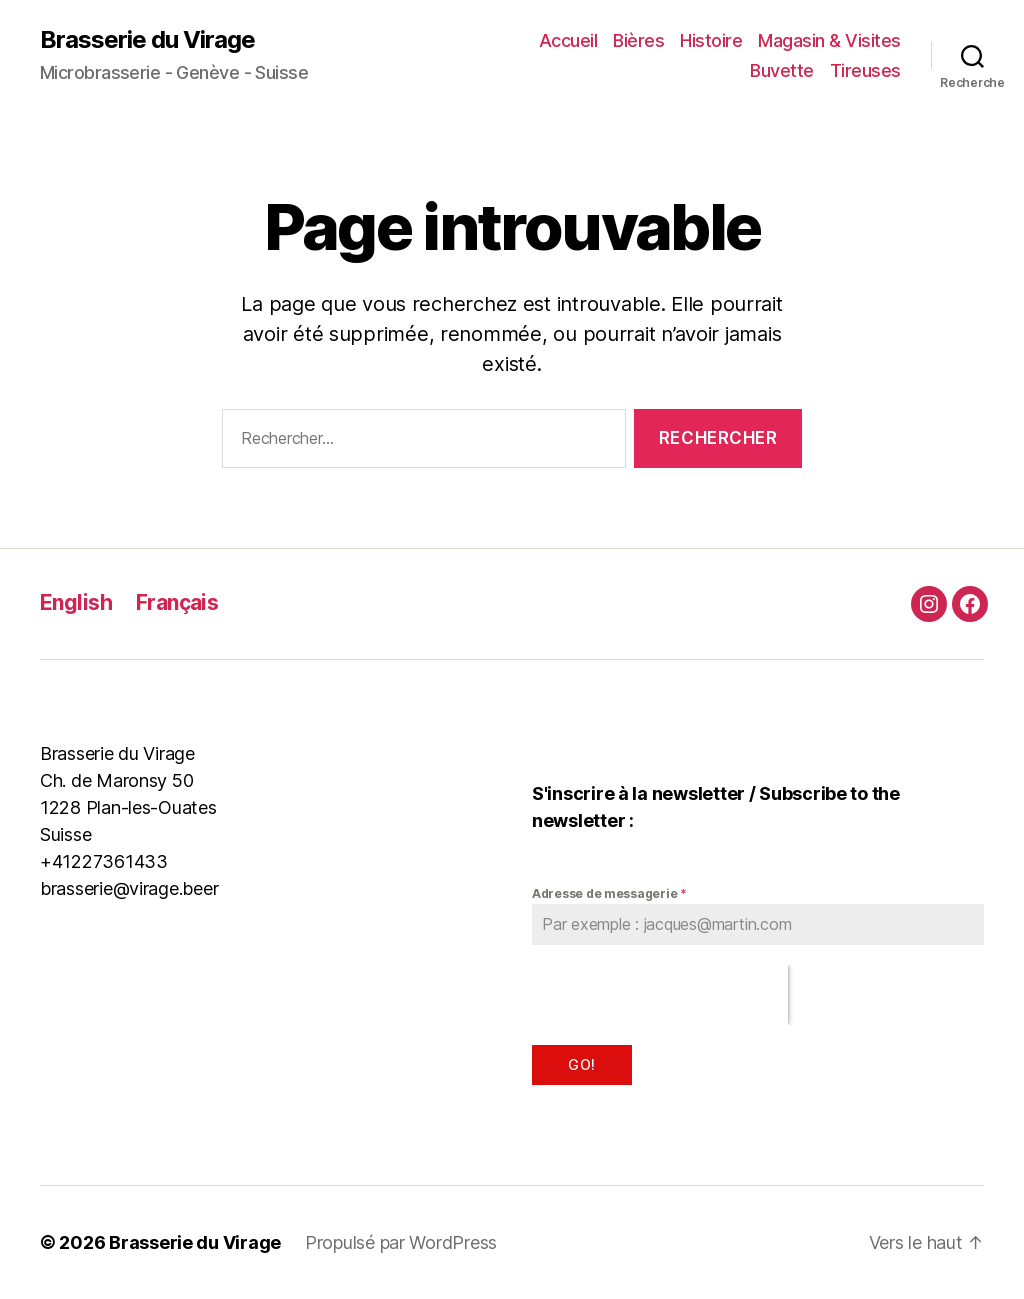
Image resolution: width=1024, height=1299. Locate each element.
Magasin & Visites (829, 40)
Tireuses (865, 70)
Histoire (711, 40)
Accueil (568, 40)
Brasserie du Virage (147, 40)
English (76, 602)
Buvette (782, 70)
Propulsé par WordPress (401, 1242)
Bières (638, 40)
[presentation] (660, 995)
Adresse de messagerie (609, 893)
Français (177, 602)
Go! (581, 1064)
